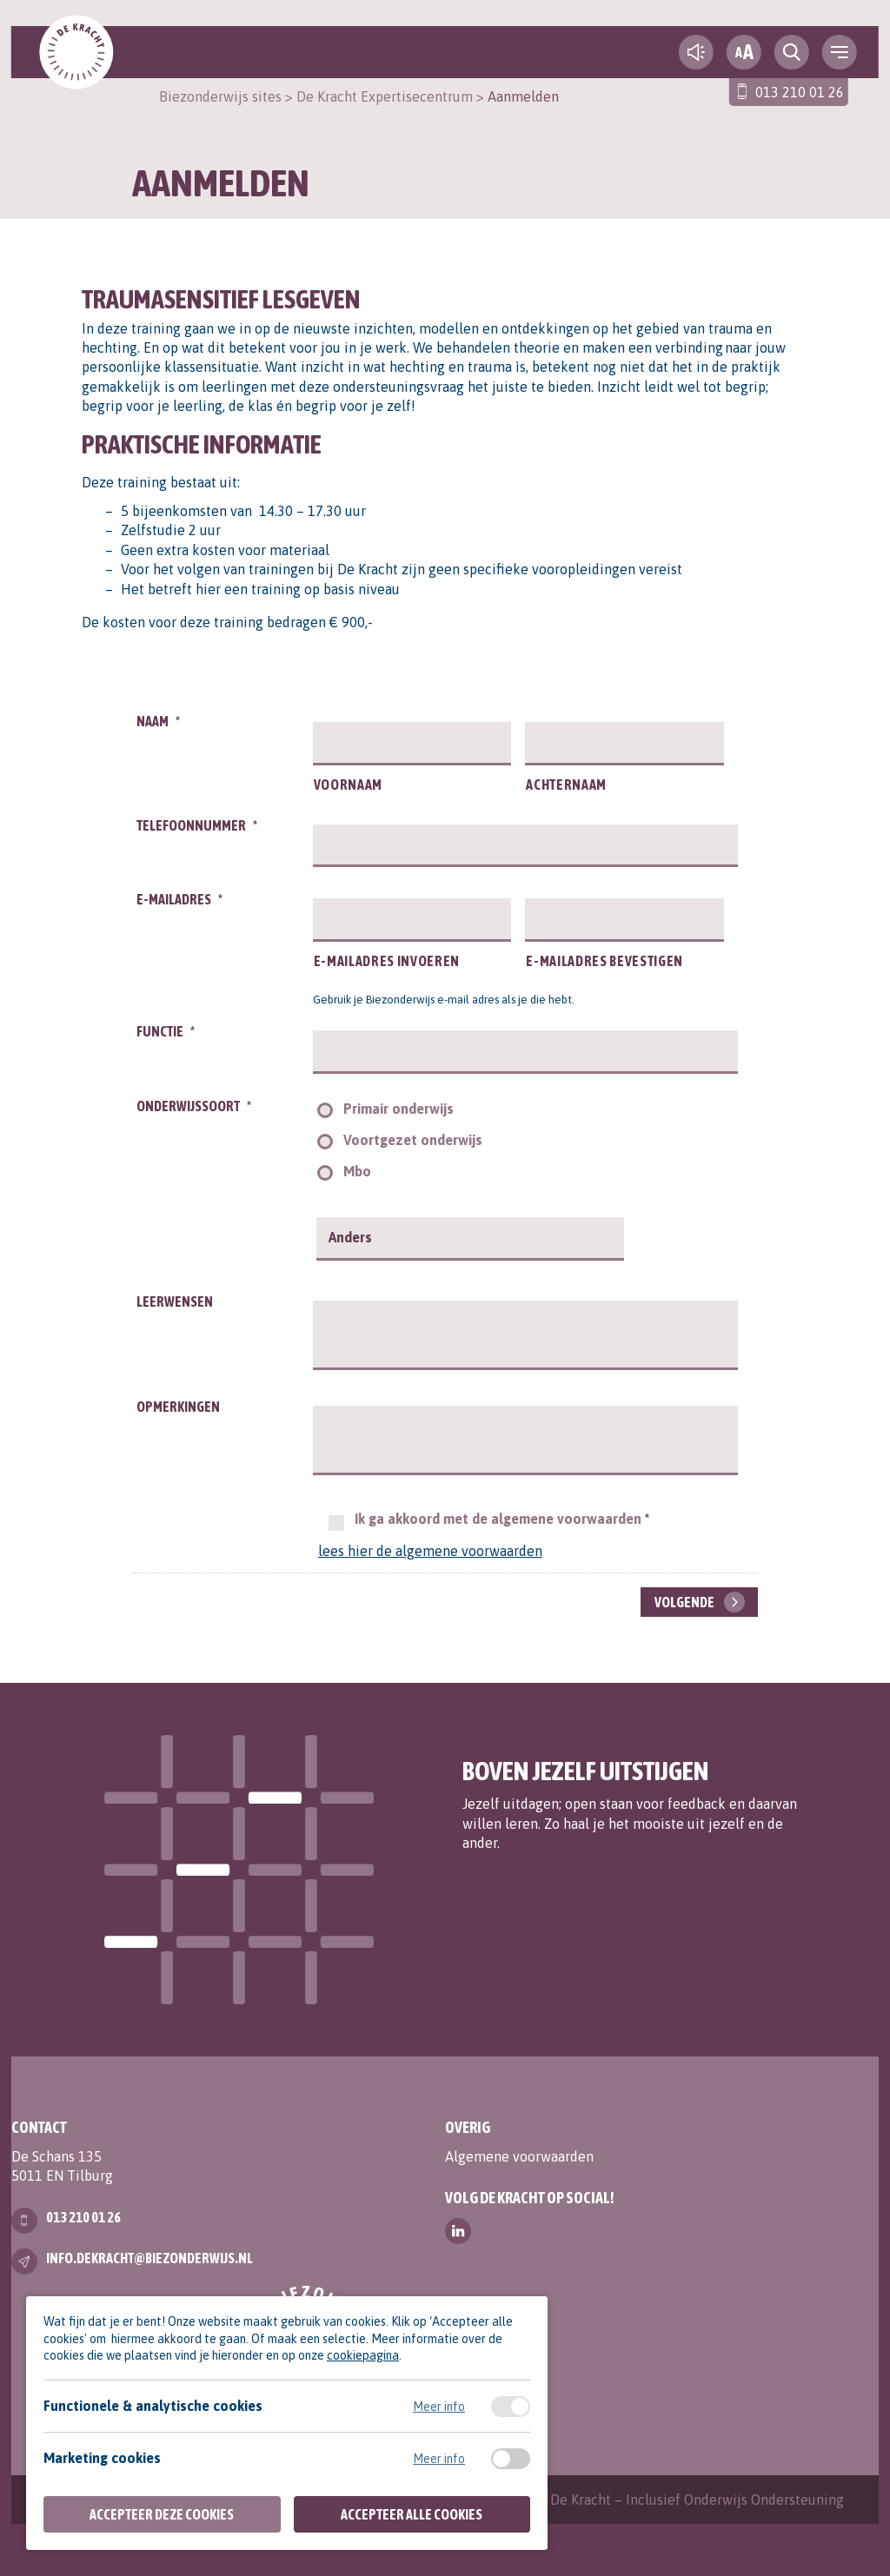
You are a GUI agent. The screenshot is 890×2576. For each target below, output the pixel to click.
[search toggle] (791, 52)
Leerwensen (174, 1301)
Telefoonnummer (196, 825)
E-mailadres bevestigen (604, 961)
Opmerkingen (178, 1406)
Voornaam (348, 784)
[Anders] (472, 1238)
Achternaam (566, 784)
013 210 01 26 (799, 92)
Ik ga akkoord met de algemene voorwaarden (502, 1518)
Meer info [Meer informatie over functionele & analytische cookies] (439, 2407)
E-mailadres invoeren (387, 961)
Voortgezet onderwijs (412, 1140)
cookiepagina (363, 2355)
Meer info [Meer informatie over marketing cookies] (439, 2459)
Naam (158, 721)
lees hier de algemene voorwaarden (430, 1551)
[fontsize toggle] (744, 52)
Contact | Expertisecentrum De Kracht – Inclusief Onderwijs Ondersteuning (609, 2499)
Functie (165, 1031)
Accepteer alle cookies (411, 2514)
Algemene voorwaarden (519, 2156)
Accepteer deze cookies (162, 2514)
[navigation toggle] (839, 52)
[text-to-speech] (696, 52)
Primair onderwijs (398, 1108)
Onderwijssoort (193, 1106)
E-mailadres (179, 899)
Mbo (357, 1171)
